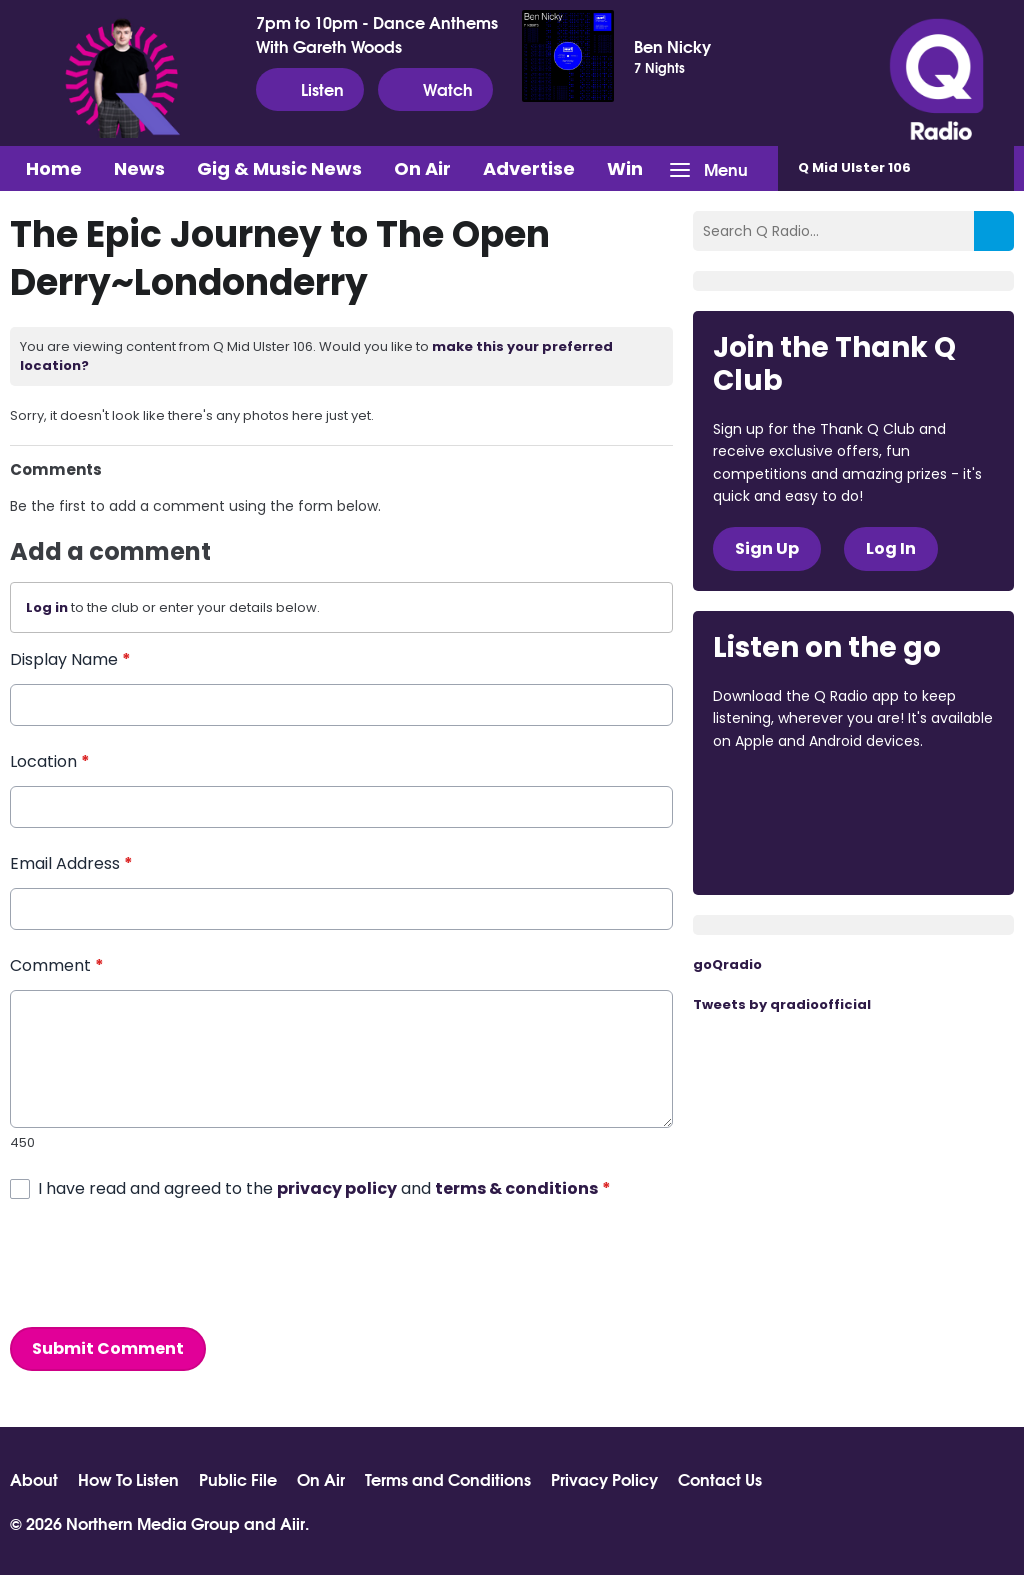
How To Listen (128, 1479)
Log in (47, 607)
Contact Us (720, 1479)
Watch (435, 89)
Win (625, 168)
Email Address (71, 863)
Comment (57, 965)
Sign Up (767, 548)
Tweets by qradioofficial (782, 1004)
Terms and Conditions (448, 1479)
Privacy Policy (604, 1479)
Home (54, 168)
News (139, 168)
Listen (310, 89)
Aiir (292, 1522)
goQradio (727, 964)
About (34, 1479)
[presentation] (162, 1264)
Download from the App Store (791, 795)
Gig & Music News (279, 168)
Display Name (70, 659)
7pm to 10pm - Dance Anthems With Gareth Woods (377, 34)
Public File (238, 1479)
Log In (891, 548)
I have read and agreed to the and (324, 1188)
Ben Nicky (672, 46)
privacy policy (337, 1188)
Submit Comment (108, 1348)
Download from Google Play (789, 847)
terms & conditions (516, 1188)
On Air (422, 168)
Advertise (529, 168)
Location (50, 761)
